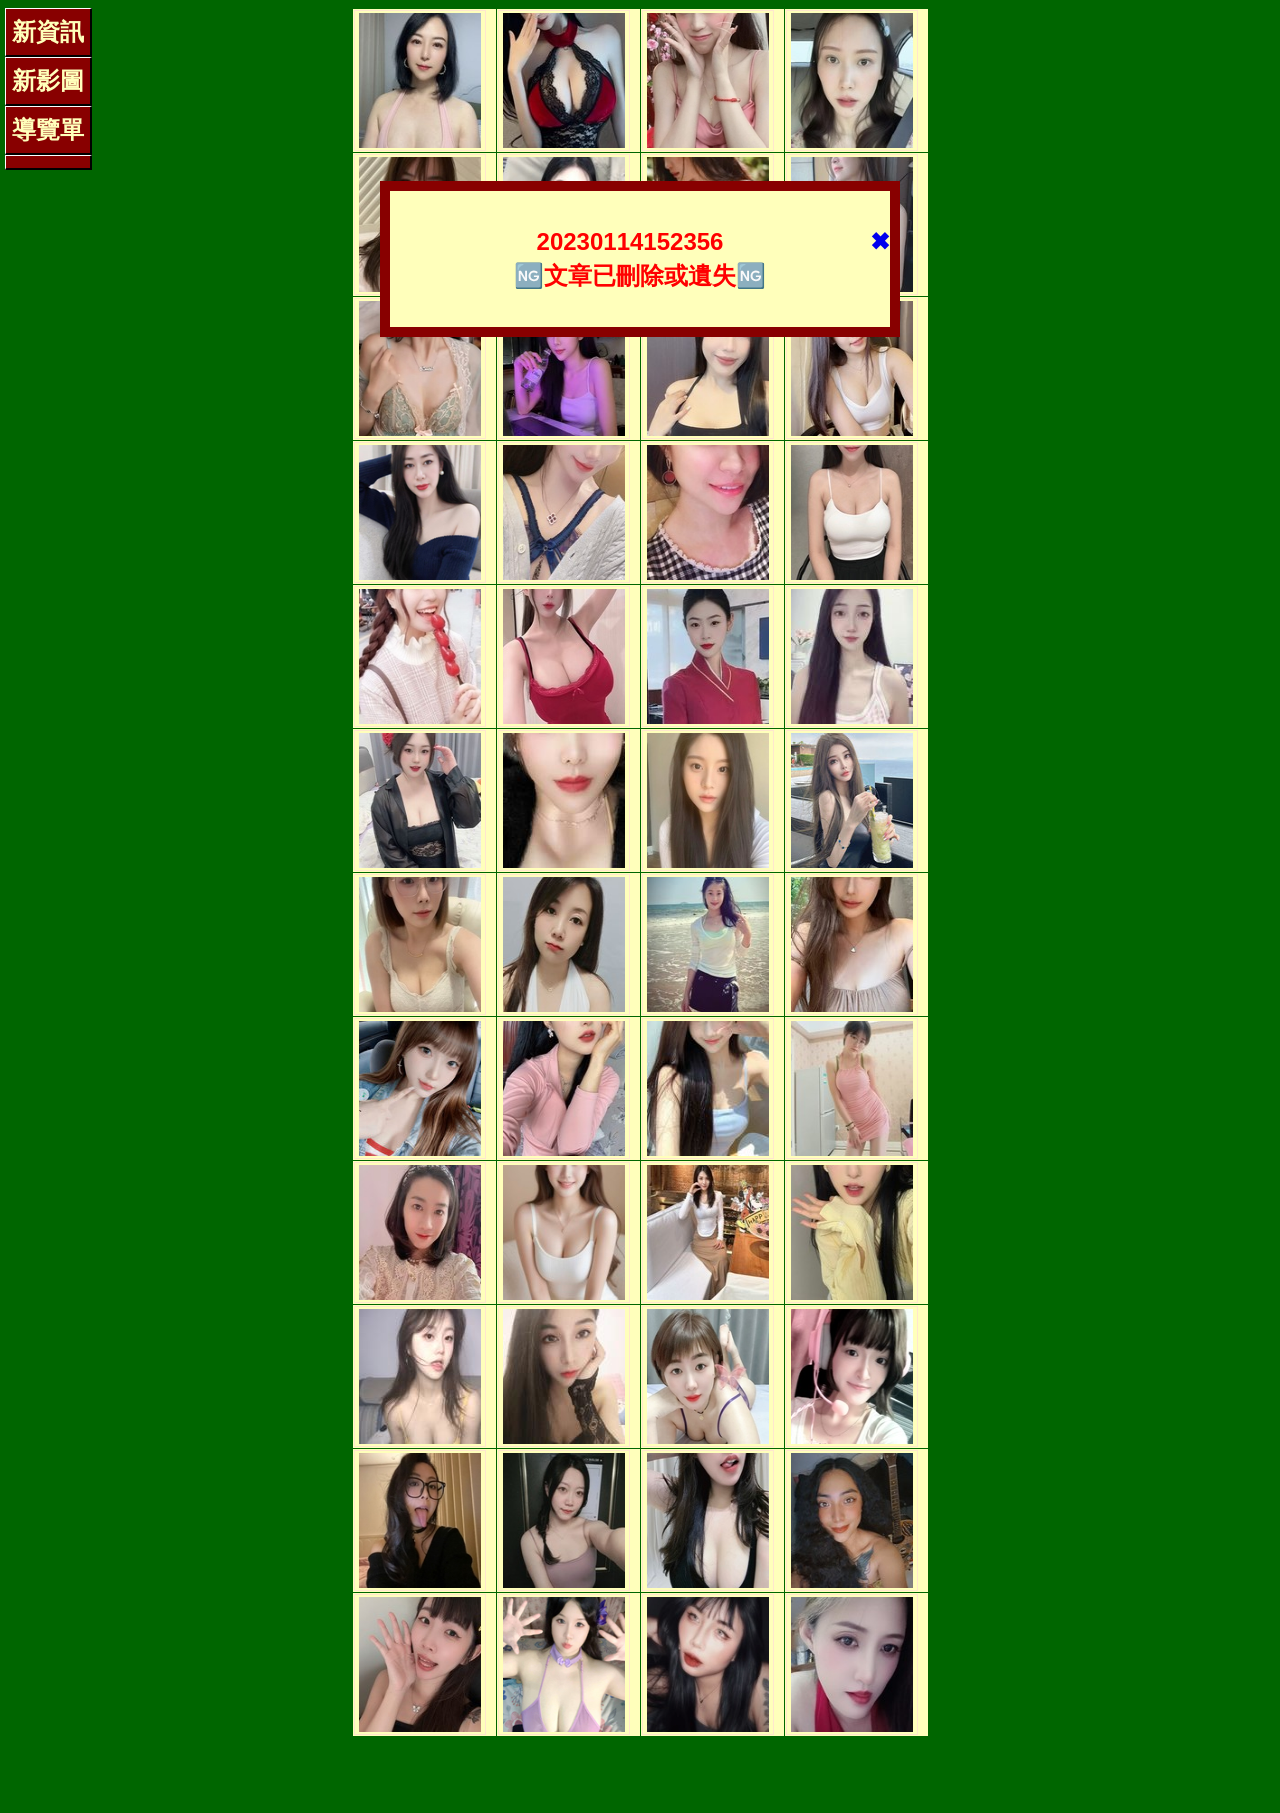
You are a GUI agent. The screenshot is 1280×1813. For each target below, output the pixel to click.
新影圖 (48, 80)
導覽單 (48, 129)
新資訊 (48, 31)
